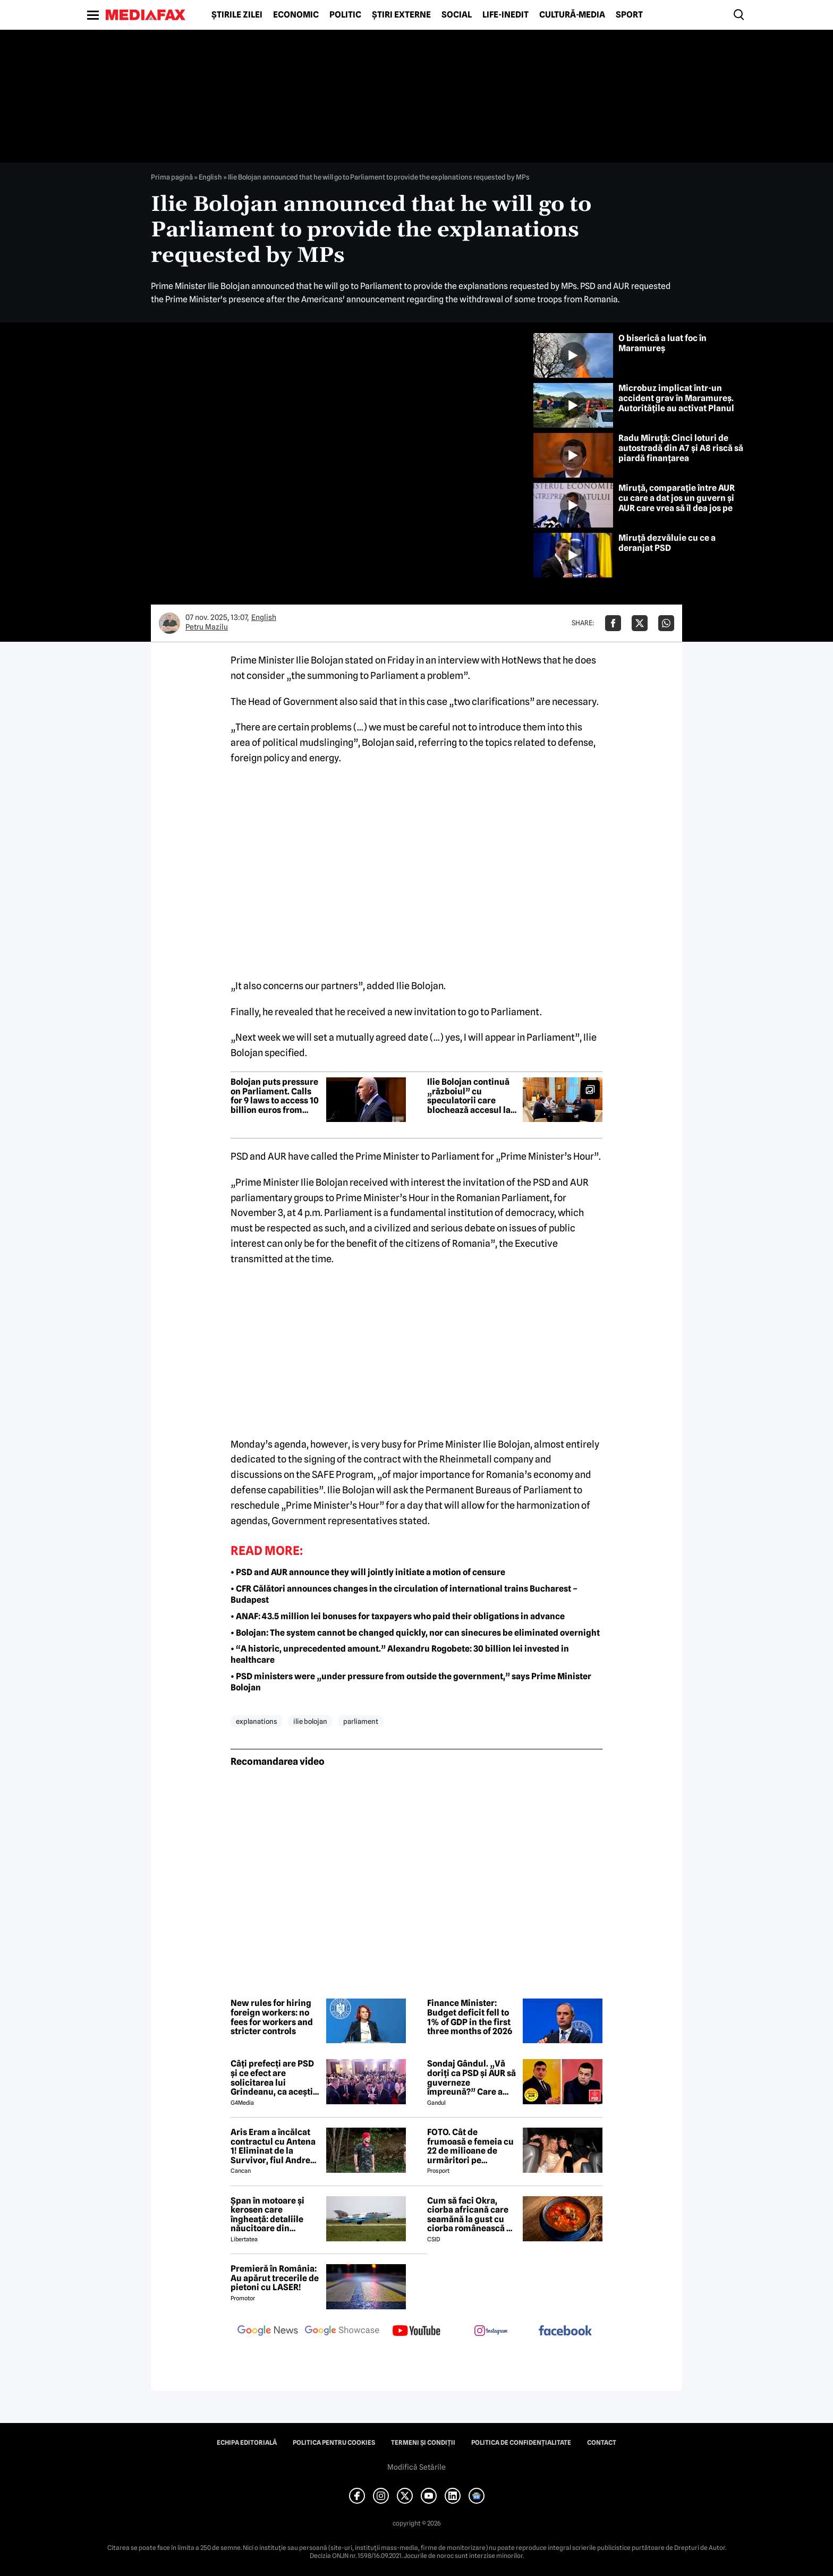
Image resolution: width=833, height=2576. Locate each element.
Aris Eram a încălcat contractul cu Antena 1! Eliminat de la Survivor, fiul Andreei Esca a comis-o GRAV (274, 2146)
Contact (601, 2442)
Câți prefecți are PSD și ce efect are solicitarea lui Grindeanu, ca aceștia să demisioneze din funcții (274, 2077)
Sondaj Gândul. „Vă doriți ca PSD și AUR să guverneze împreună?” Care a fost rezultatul (471, 2077)
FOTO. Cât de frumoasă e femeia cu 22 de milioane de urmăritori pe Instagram (470, 2146)
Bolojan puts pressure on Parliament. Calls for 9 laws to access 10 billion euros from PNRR (275, 1096)
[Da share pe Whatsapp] (666, 623)
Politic (345, 15)
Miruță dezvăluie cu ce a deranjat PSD (667, 543)
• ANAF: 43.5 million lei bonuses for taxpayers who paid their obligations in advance (398, 1616)
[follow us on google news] (268, 2331)
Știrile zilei (236, 15)
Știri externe (401, 15)
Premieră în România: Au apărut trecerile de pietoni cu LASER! (275, 2278)
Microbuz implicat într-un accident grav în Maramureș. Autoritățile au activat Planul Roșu (676, 403)
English (210, 177)
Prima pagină (172, 177)
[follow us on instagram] (491, 2331)
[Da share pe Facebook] (613, 623)
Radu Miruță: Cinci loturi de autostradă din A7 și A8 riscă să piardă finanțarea (680, 448)
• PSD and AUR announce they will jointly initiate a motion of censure (368, 1572)
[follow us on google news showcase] (342, 2331)
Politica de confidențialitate (521, 2442)
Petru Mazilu (206, 627)
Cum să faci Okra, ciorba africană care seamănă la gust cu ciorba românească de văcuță (471, 2214)
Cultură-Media (572, 15)
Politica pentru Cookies (334, 2442)
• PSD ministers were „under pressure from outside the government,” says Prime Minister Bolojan (411, 1682)
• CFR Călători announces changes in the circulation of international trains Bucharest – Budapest (404, 1594)
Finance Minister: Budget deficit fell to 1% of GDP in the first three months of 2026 (469, 2017)
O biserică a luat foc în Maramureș (662, 343)
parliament (360, 1721)
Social (456, 15)
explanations (256, 1721)
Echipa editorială (247, 2442)
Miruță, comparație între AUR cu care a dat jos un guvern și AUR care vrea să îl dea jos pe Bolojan (676, 503)
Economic (296, 15)
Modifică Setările (416, 2467)
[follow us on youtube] (416, 2331)
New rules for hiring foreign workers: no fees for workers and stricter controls (272, 2017)
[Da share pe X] (640, 623)
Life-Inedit (505, 15)
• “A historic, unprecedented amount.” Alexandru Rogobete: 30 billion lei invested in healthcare (400, 1654)
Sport (629, 15)
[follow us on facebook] (565, 2331)
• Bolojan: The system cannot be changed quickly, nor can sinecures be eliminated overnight (415, 1633)
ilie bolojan (310, 1721)
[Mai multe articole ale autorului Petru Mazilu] (169, 623)
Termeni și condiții (423, 2442)
